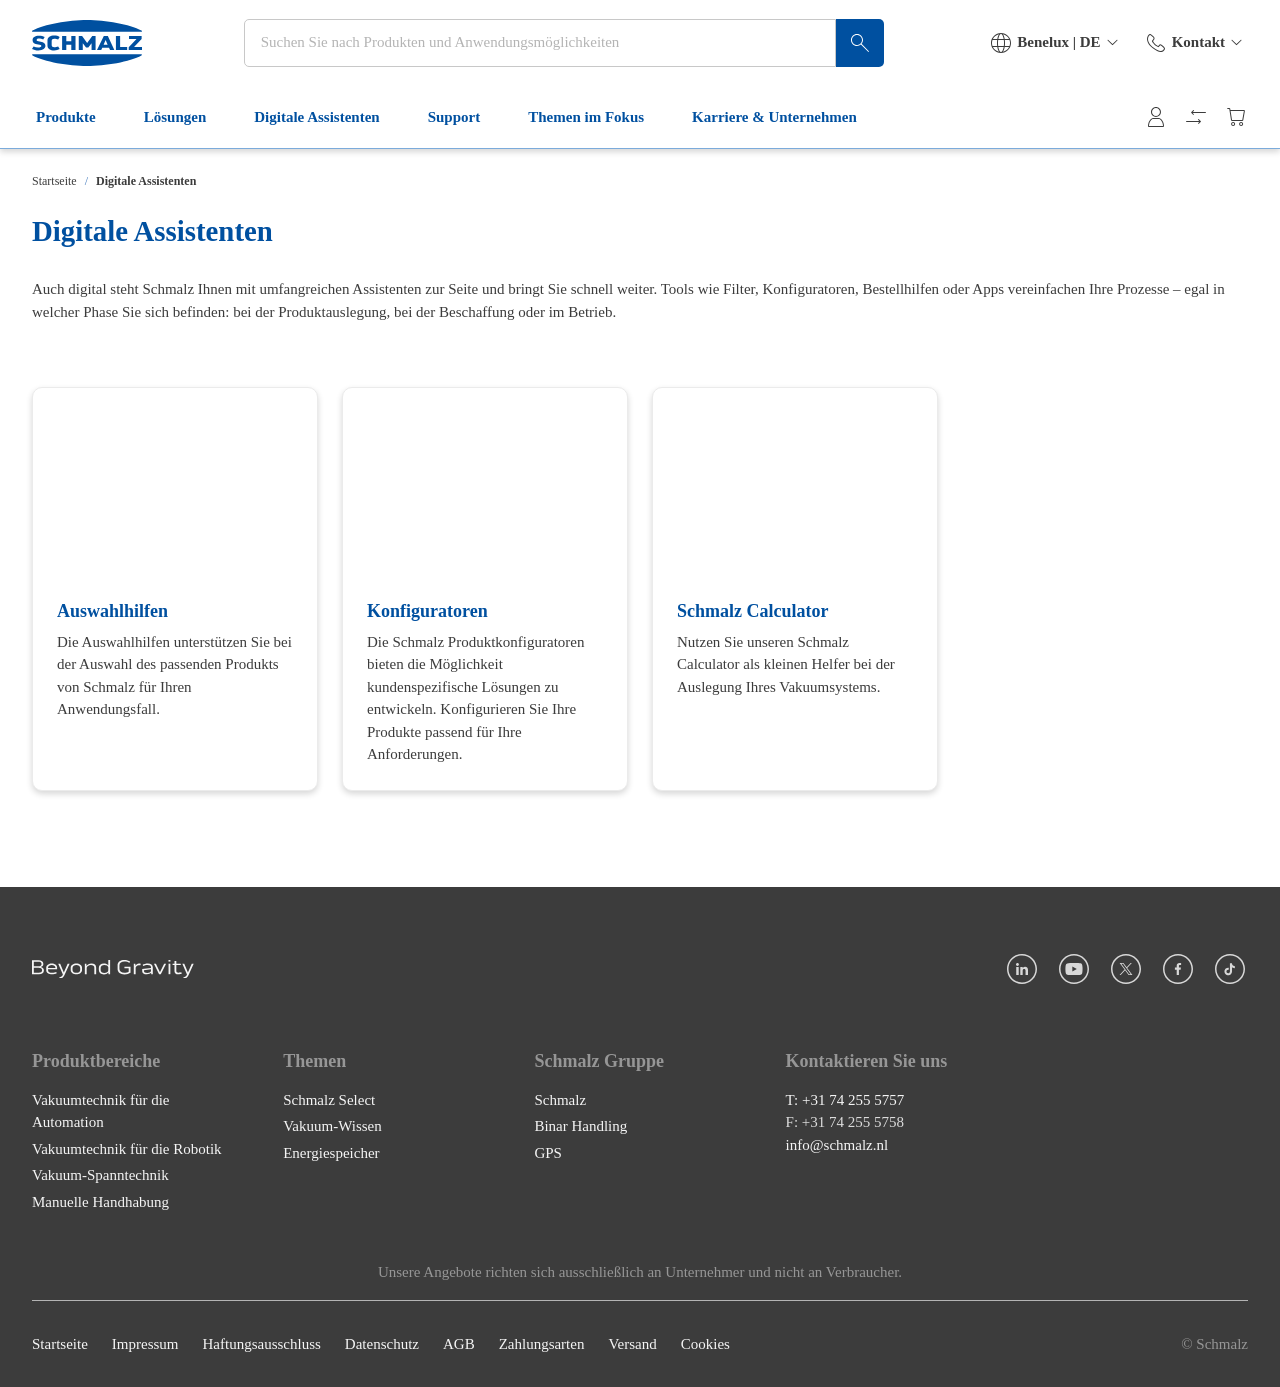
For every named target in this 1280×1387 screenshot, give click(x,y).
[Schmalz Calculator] (795, 589)
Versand (632, 1344)
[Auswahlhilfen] (175, 589)
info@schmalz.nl (837, 1145)
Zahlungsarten (542, 1344)
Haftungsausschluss (262, 1344)
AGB (459, 1344)
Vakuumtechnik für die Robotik (127, 1149)
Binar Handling (580, 1126)
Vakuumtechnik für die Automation (100, 1111)
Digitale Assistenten (328, 128)
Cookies (705, 1344)
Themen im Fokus (598, 128)
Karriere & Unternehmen (786, 128)
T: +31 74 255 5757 (845, 1100)
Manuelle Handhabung (100, 1202)
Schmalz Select (329, 1100)
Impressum (145, 1344)
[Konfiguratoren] (485, 589)
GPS (548, 1153)
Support (466, 128)
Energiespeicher (331, 1153)
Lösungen (187, 128)
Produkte (78, 128)
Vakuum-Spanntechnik (100, 1175)
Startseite (54, 181)
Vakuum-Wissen (332, 1126)
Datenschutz (382, 1344)
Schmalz (560, 1100)
